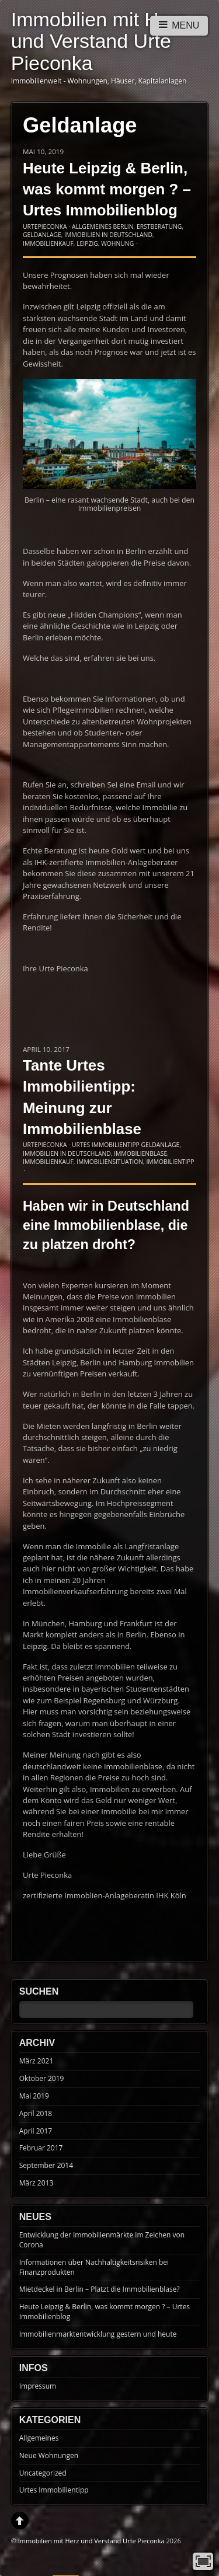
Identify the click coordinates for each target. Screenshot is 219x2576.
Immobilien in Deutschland (108, 235)
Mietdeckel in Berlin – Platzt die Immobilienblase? (99, 2289)
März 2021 (36, 2061)
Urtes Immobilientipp (106, 1145)
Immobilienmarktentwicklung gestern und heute (98, 2334)
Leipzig (87, 243)
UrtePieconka (45, 226)
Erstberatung (159, 226)
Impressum (37, 2386)
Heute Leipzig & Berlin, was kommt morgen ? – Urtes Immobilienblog (107, 189)
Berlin (123, 226)
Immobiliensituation (110, 1162)
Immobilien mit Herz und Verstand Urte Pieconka (91, 2540)
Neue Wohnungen (48, 2455)
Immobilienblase (140, 1153)
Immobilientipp (170, 1162)
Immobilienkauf (48, 243)
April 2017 (35, 2131)
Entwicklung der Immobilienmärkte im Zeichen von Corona (102, 2240)
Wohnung (117, 243)
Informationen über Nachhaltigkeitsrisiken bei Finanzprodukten (94, 2267)
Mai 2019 (34, 2096)
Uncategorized (43, 2473)
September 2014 (46, 2165)
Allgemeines (92, 226)
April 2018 (35, 2113)
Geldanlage (42, 235)
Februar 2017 (41, 2148)
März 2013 (36, 2183)
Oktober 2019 (41, 2078)
